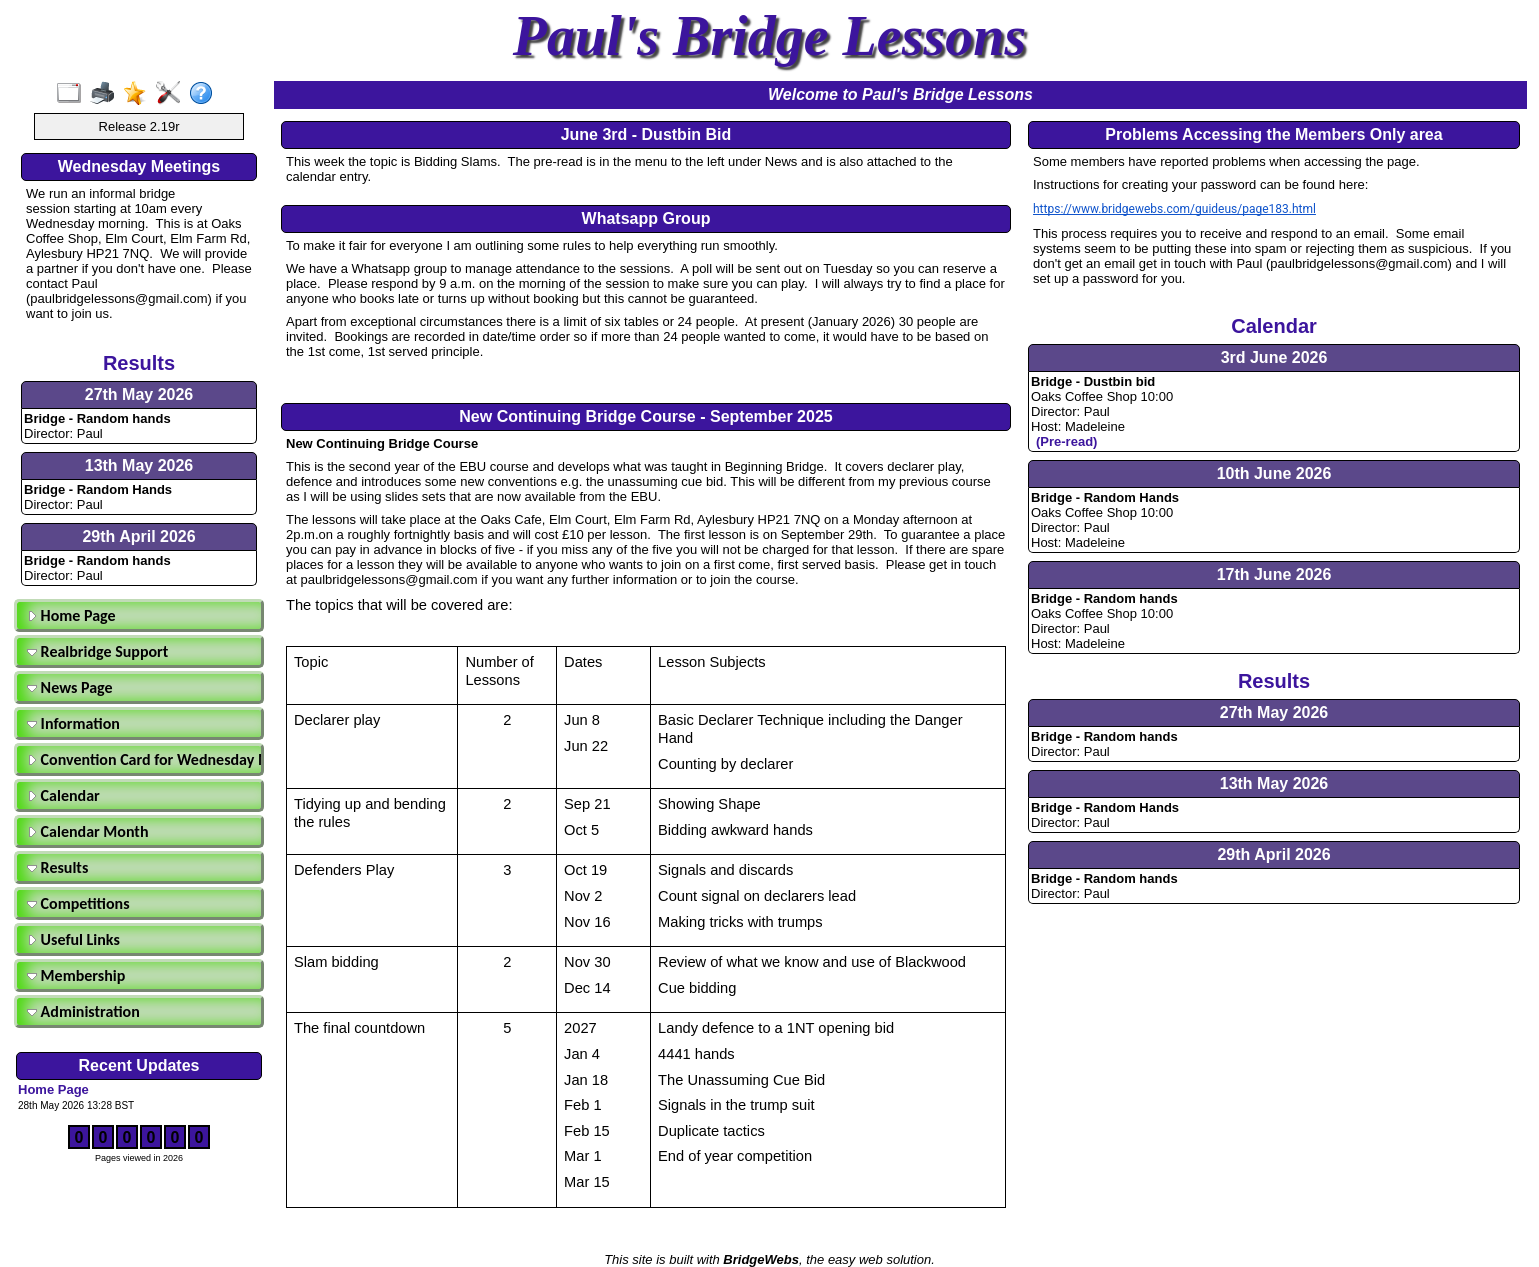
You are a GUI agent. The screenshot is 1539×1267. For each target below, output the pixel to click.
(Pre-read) (1066, 441)
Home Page (71, 615)
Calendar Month (88, 831)
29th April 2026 (138, 536)
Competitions (78, 903)
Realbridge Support (97, 651)
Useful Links (73, 939)
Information (73, 723)
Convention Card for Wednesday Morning (142, 759)
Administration (83, 1011)
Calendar (63, 795)
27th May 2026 (139, 394)
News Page (70, 687)
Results (57, 867)
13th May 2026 (139, 465)
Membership (76, 975)
